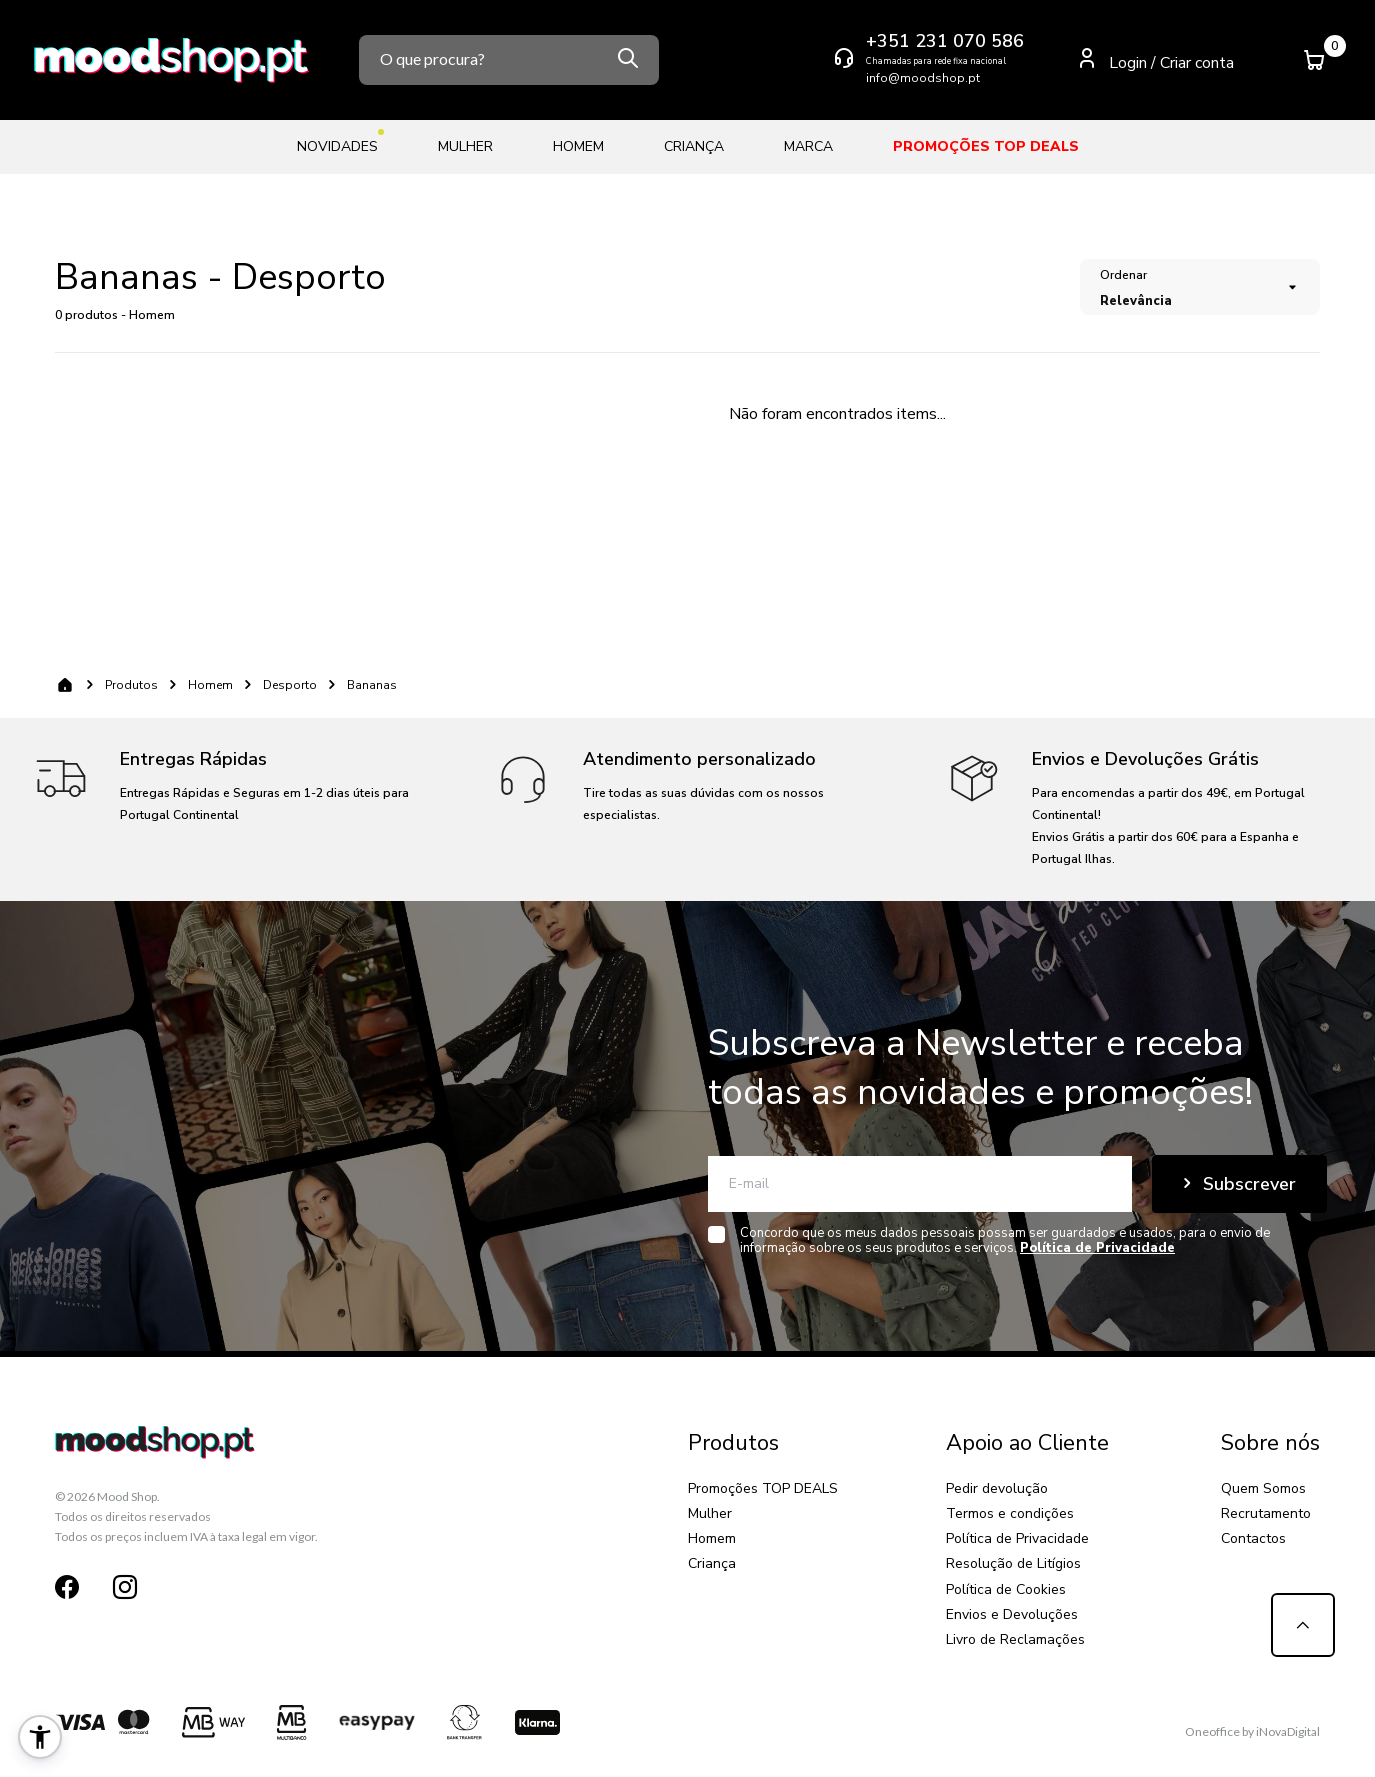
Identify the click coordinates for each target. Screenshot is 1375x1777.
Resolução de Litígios (1013, 1563)
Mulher (465, 146)
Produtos (131, 685)
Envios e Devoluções (1012, 1614)
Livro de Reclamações (1015, 1639)
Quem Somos (1263, 1488)
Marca (808, 146)
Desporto (290, 685)
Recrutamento (1266, 1513)
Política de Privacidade (1017, 1538)
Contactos (1253, 1538)
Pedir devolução (997, 1488)
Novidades (337, 142)
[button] (40, 1737)
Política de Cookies (1006, 1589)
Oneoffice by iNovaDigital (1252, 1731)
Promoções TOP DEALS (986, 146)
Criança (694, 146)
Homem (578, 146)
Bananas (372, 685)
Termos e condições (1010, 1513)
